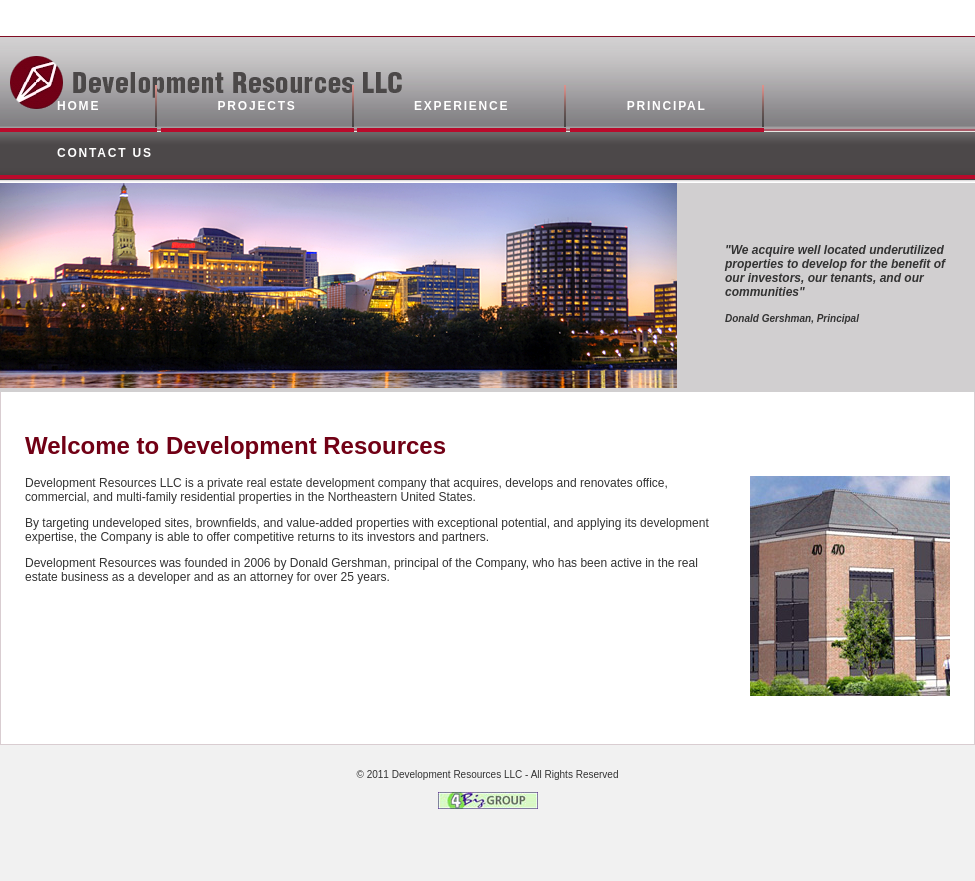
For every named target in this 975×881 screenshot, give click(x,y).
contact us (105, 153)
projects (257, 106)
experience (461, 106)
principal (667, 106)
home (78, 106)
